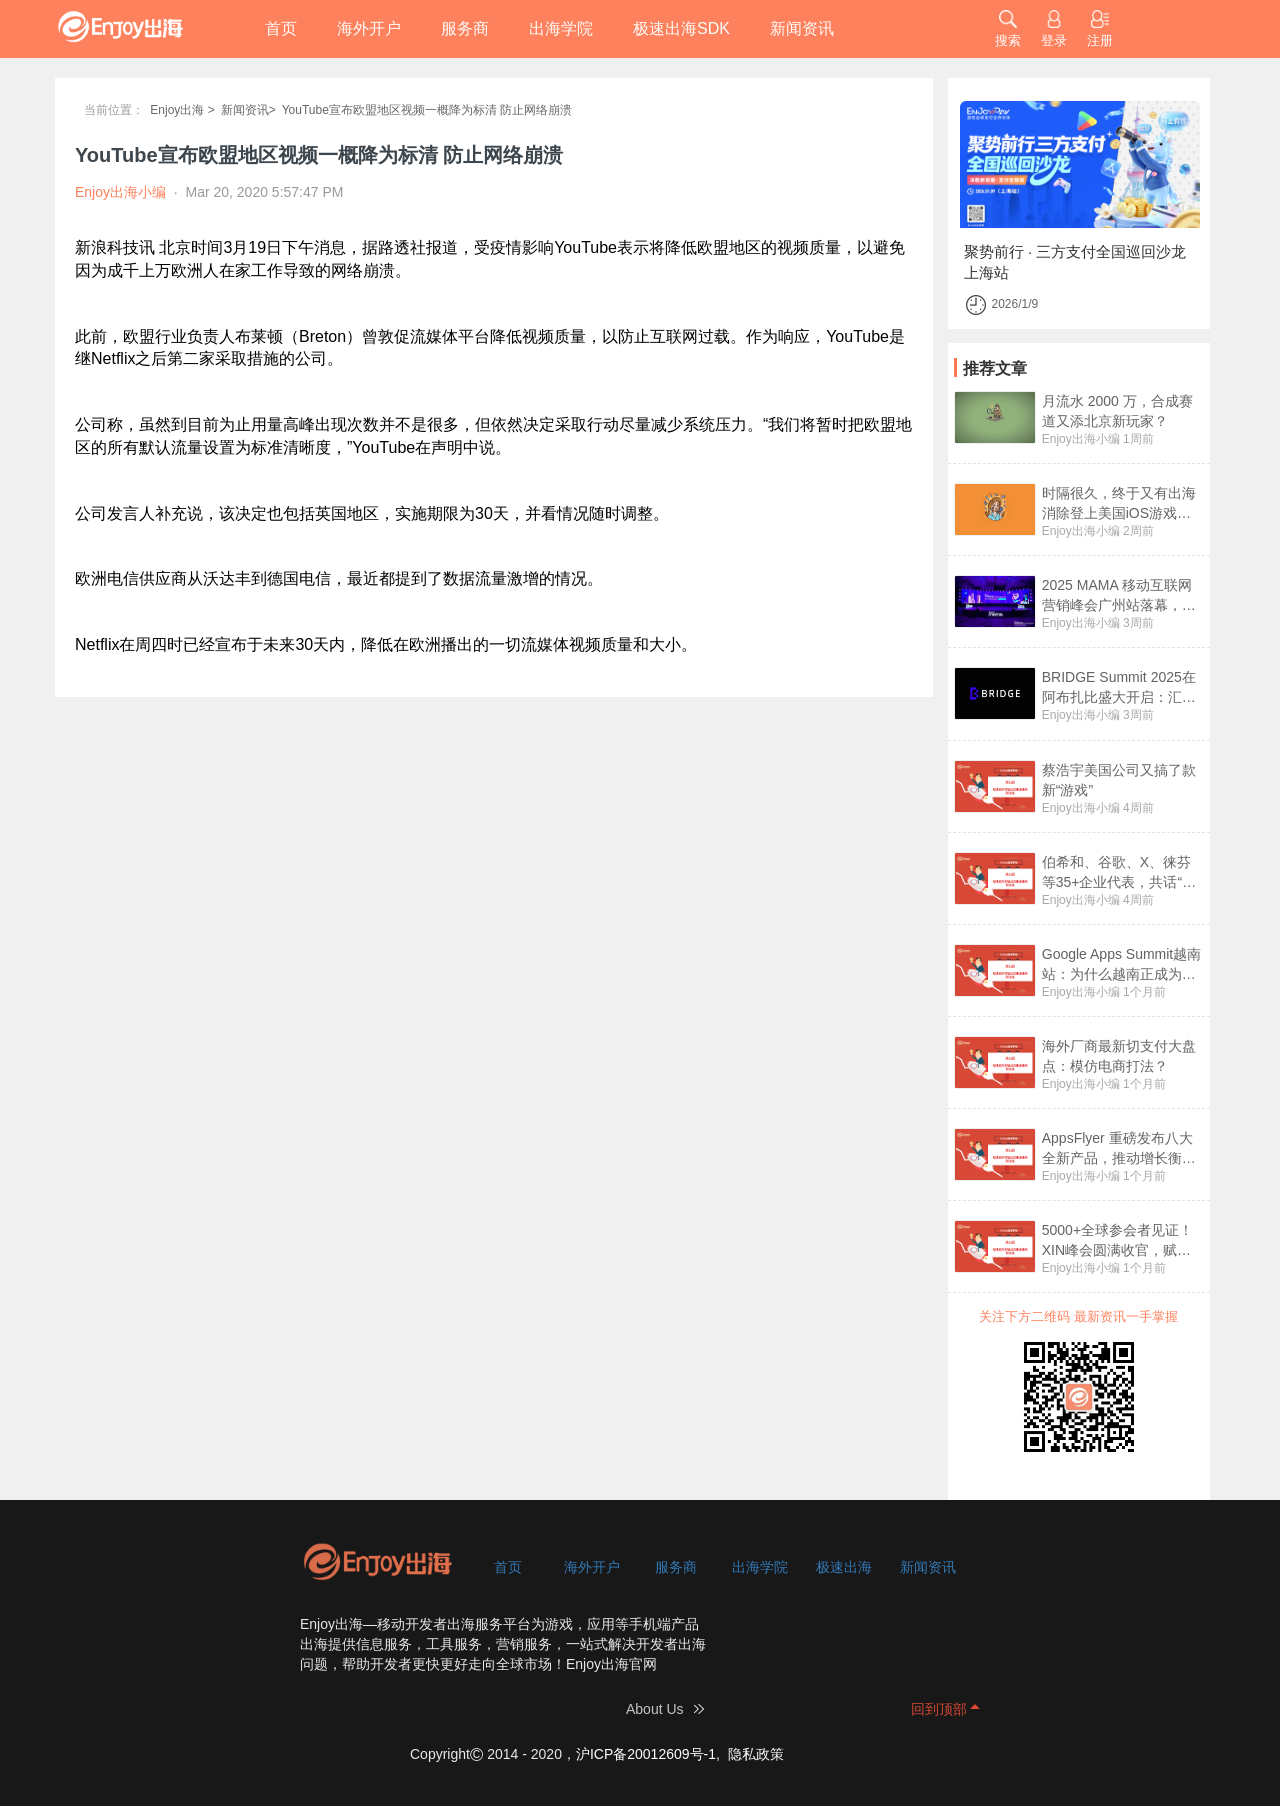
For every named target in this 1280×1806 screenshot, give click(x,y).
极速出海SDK (681, 28)
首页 (281, 28)
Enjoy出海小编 (1081, 439)
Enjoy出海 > (182, 110)
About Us (655, 1709)
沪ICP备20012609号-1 (646, 1754)
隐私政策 (756, 1754)
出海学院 (561, 28)
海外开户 (369, 28)
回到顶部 (939, 1709)
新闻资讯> (248, 110)
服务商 (465, 28)
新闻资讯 (802, 28)
